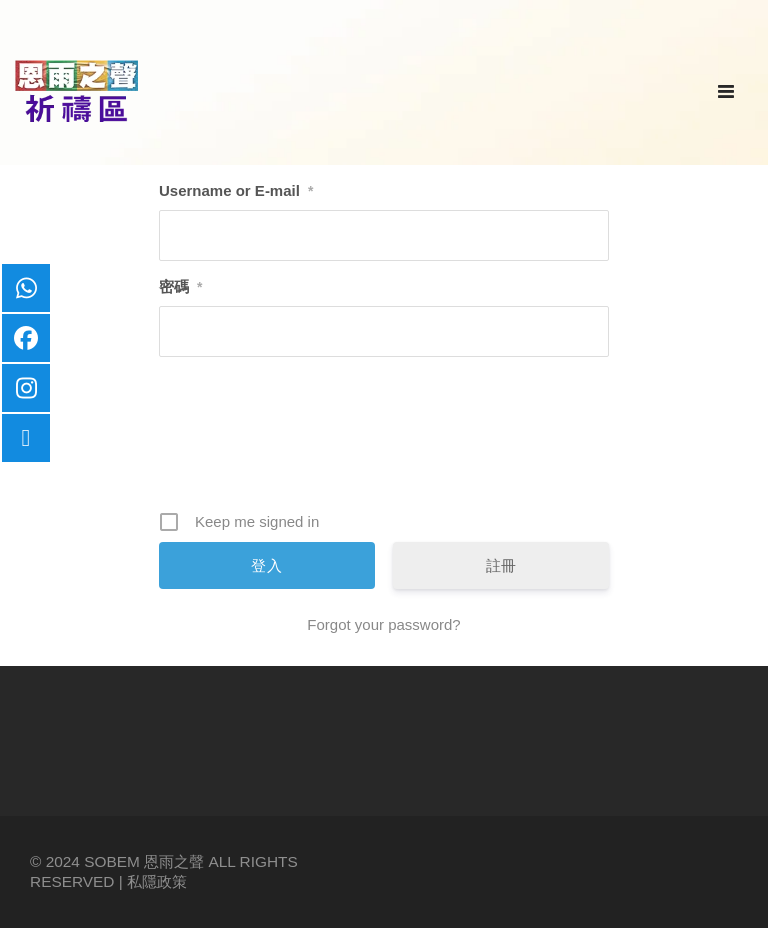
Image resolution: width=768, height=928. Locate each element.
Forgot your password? (383, 624)
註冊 (501, 565)
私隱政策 (157, 881)
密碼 (180, 286)
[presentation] (386, 441)
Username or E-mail (236, 190)
